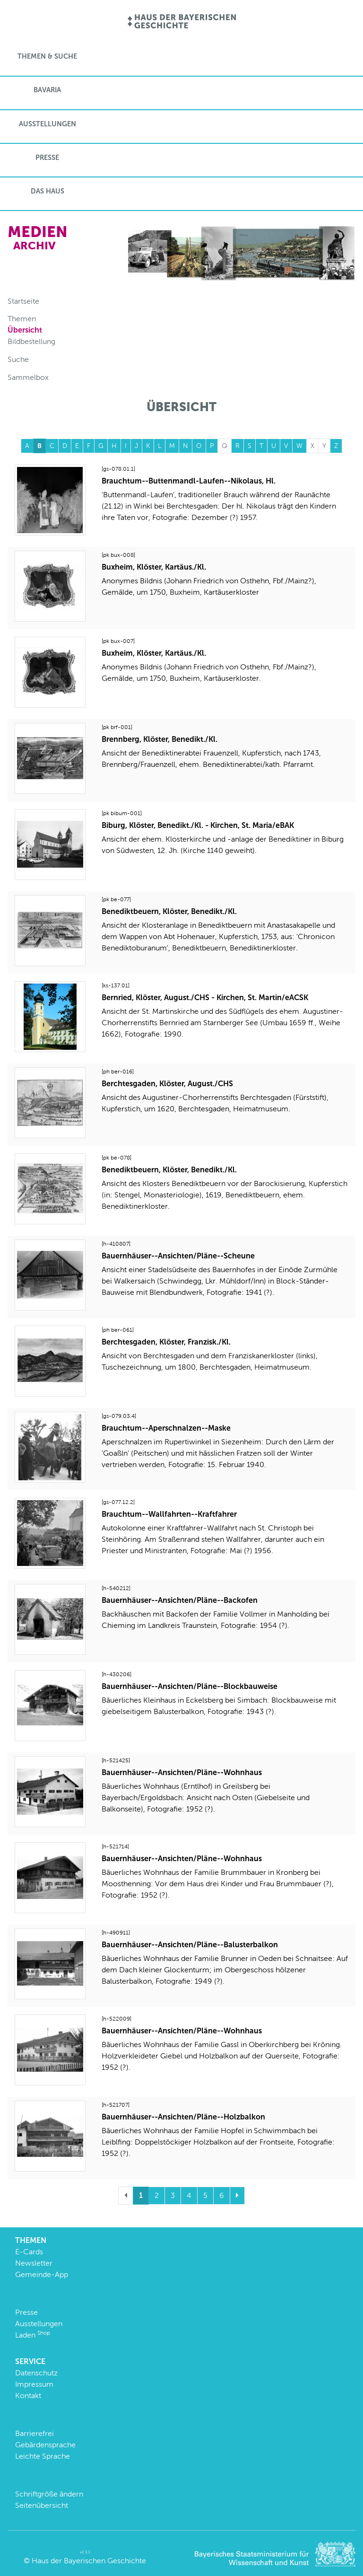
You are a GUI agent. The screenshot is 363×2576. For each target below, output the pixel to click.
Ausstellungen (47, 124)
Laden (32, 2335)
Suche (18, 359)
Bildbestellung (31, 341)
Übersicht (25, 329)
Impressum (34, 2384)
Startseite (23, 301)
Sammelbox (28, 377)
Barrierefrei (34, 2433)
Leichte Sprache (42, 2456)
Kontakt (28, 2395)
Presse (47, 157)
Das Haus (47, 191)
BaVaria (47, 90)
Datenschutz (36, 2373)
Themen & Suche (47, 56)
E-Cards (29, 2252)
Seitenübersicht (41, 2505)
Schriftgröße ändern (49, 2494)
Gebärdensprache (45, 2445)
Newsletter (33, 2263)
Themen (22, 319)
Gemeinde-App (41, 2274)
